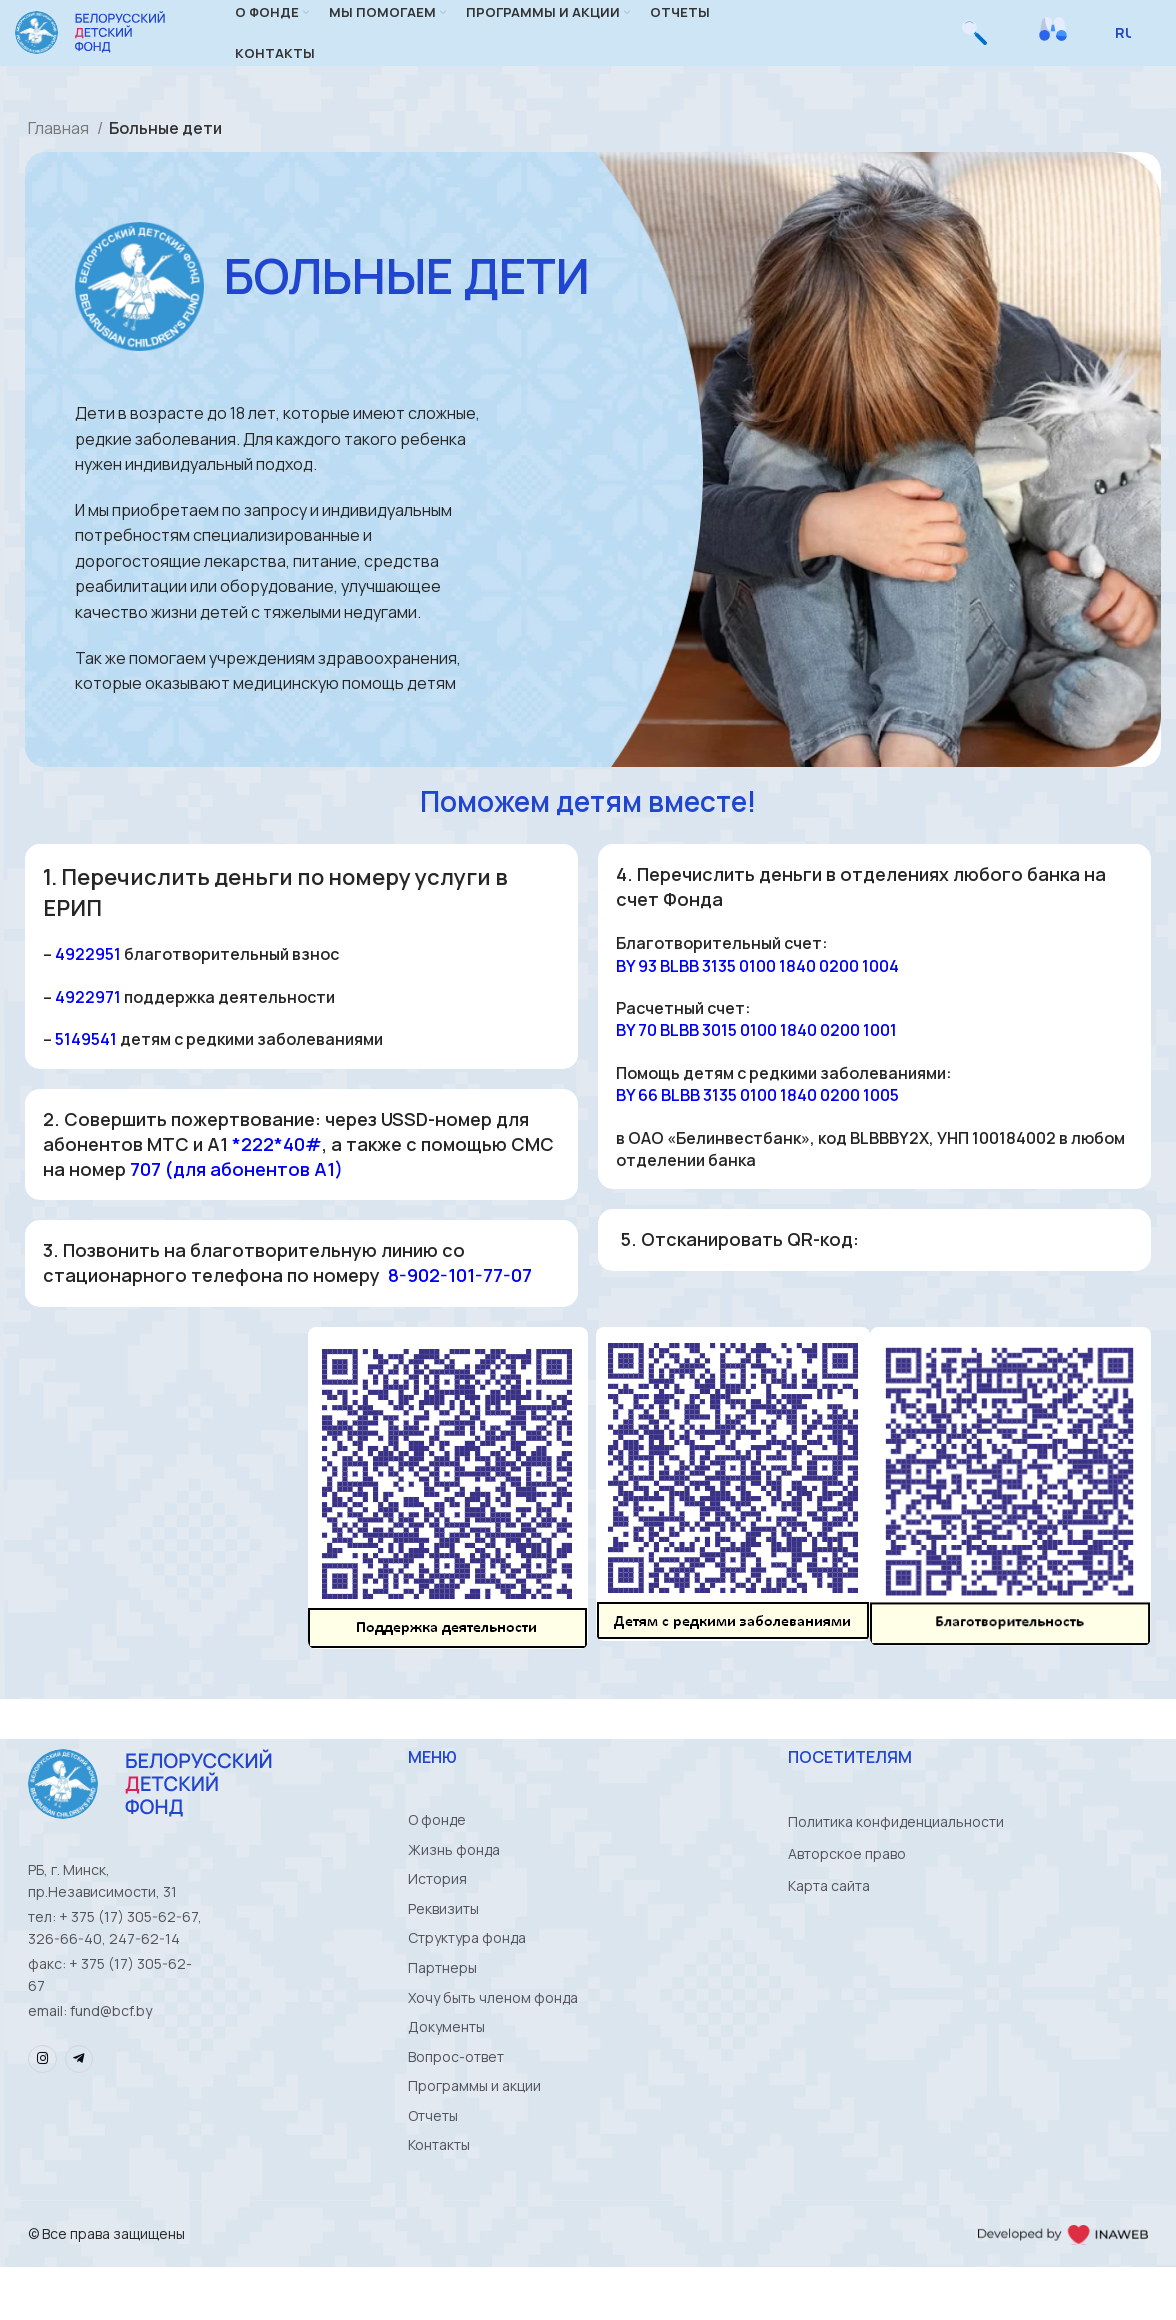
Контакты (439, 2197)
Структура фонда (467, 1973)
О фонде (437, 1845)
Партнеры (442, 2005)
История (437, 1909)
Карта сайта (829, 1909)
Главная (60, 152)
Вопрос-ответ (456, 2101)
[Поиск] (974, 45)
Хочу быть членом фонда (493, 2037)
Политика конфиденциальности (896, 1845)
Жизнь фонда (454, 1877)
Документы (446, 2069)
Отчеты (433, 2165)
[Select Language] (1130, 45)
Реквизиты (443, 1941)
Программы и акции (474, 2133)
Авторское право (847, 1877)
